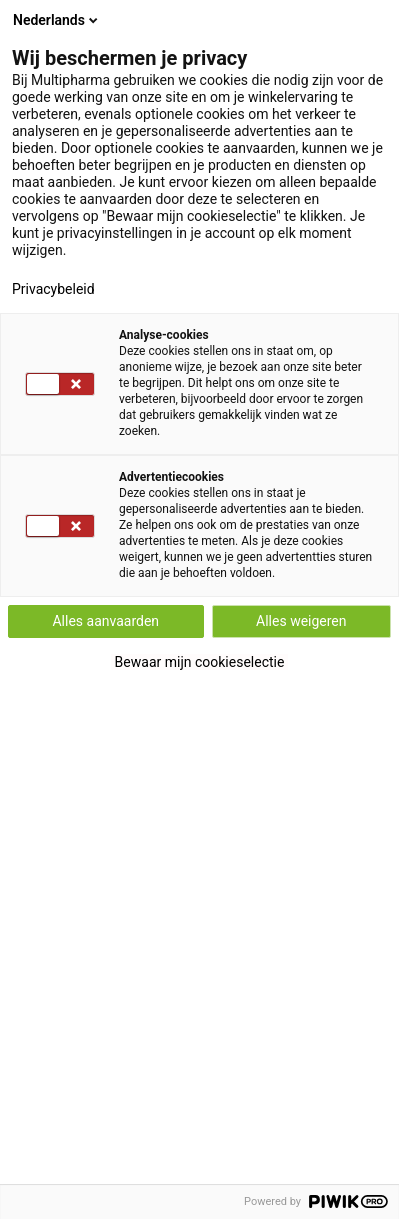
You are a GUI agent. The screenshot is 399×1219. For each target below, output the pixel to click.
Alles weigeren (301, 621)
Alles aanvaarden (105, 621)
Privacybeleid (53, 289)
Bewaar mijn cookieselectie (200, 662)
